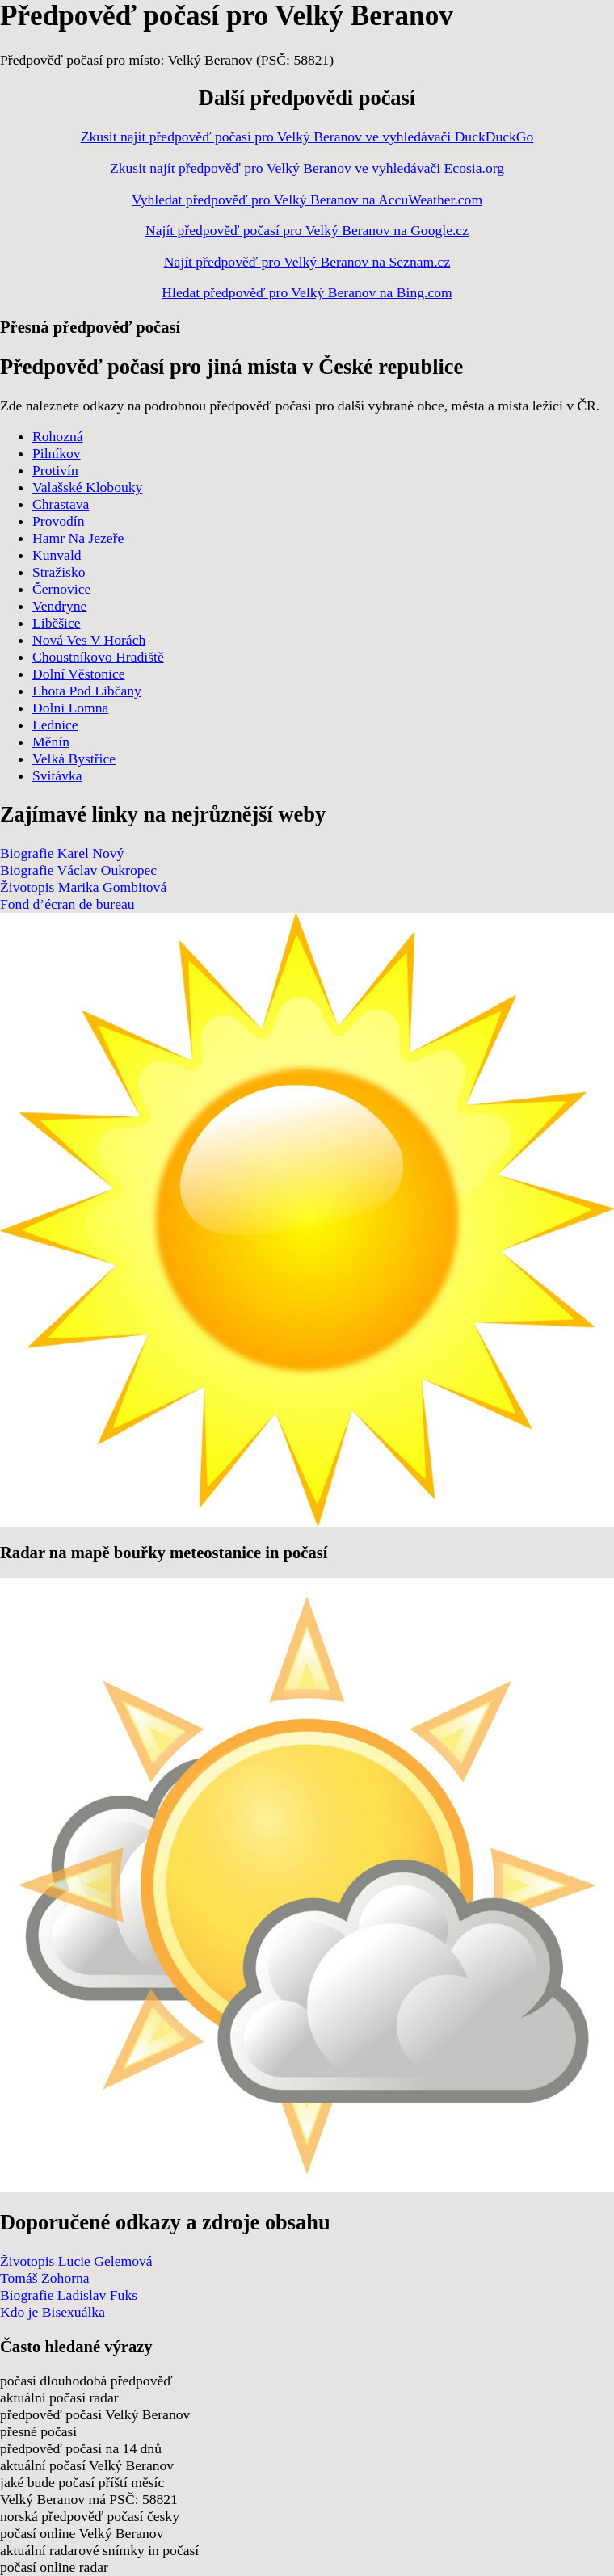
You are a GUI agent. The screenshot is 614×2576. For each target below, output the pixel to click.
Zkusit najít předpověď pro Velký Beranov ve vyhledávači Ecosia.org (307, 168)
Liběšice (56, 623)
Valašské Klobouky (87, 487)
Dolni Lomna (70, 708)
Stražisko (58, 572)
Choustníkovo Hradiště (98, 657)
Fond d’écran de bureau (67, 904)
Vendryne (59, 606)
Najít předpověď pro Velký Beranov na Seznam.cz (307, 262)
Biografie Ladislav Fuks (68, 2295)
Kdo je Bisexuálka (52, 2312)
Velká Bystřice (74, 758)
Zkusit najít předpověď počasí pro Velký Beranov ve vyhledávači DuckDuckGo (307, 136)
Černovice (61, 589)
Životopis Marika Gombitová (83, 887)
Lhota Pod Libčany (86, 691)
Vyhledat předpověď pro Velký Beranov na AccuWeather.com (307, 199)
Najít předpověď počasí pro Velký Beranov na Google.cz (307, 230)
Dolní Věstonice (78, 674)
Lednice (55, 724)
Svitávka (57, 775)
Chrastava (60, 504)
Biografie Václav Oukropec (78, 870)
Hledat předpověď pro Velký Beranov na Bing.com (307, 292)
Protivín (55, 470)
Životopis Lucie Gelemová (76, 2261)
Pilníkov (56, 453)
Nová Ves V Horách (88, 640)
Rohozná (57, 436)
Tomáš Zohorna (45, 2278)
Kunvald (57, 555)
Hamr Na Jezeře (78, 538)
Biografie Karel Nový (62, 853)
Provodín (58, 521)
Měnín (50, 741)
